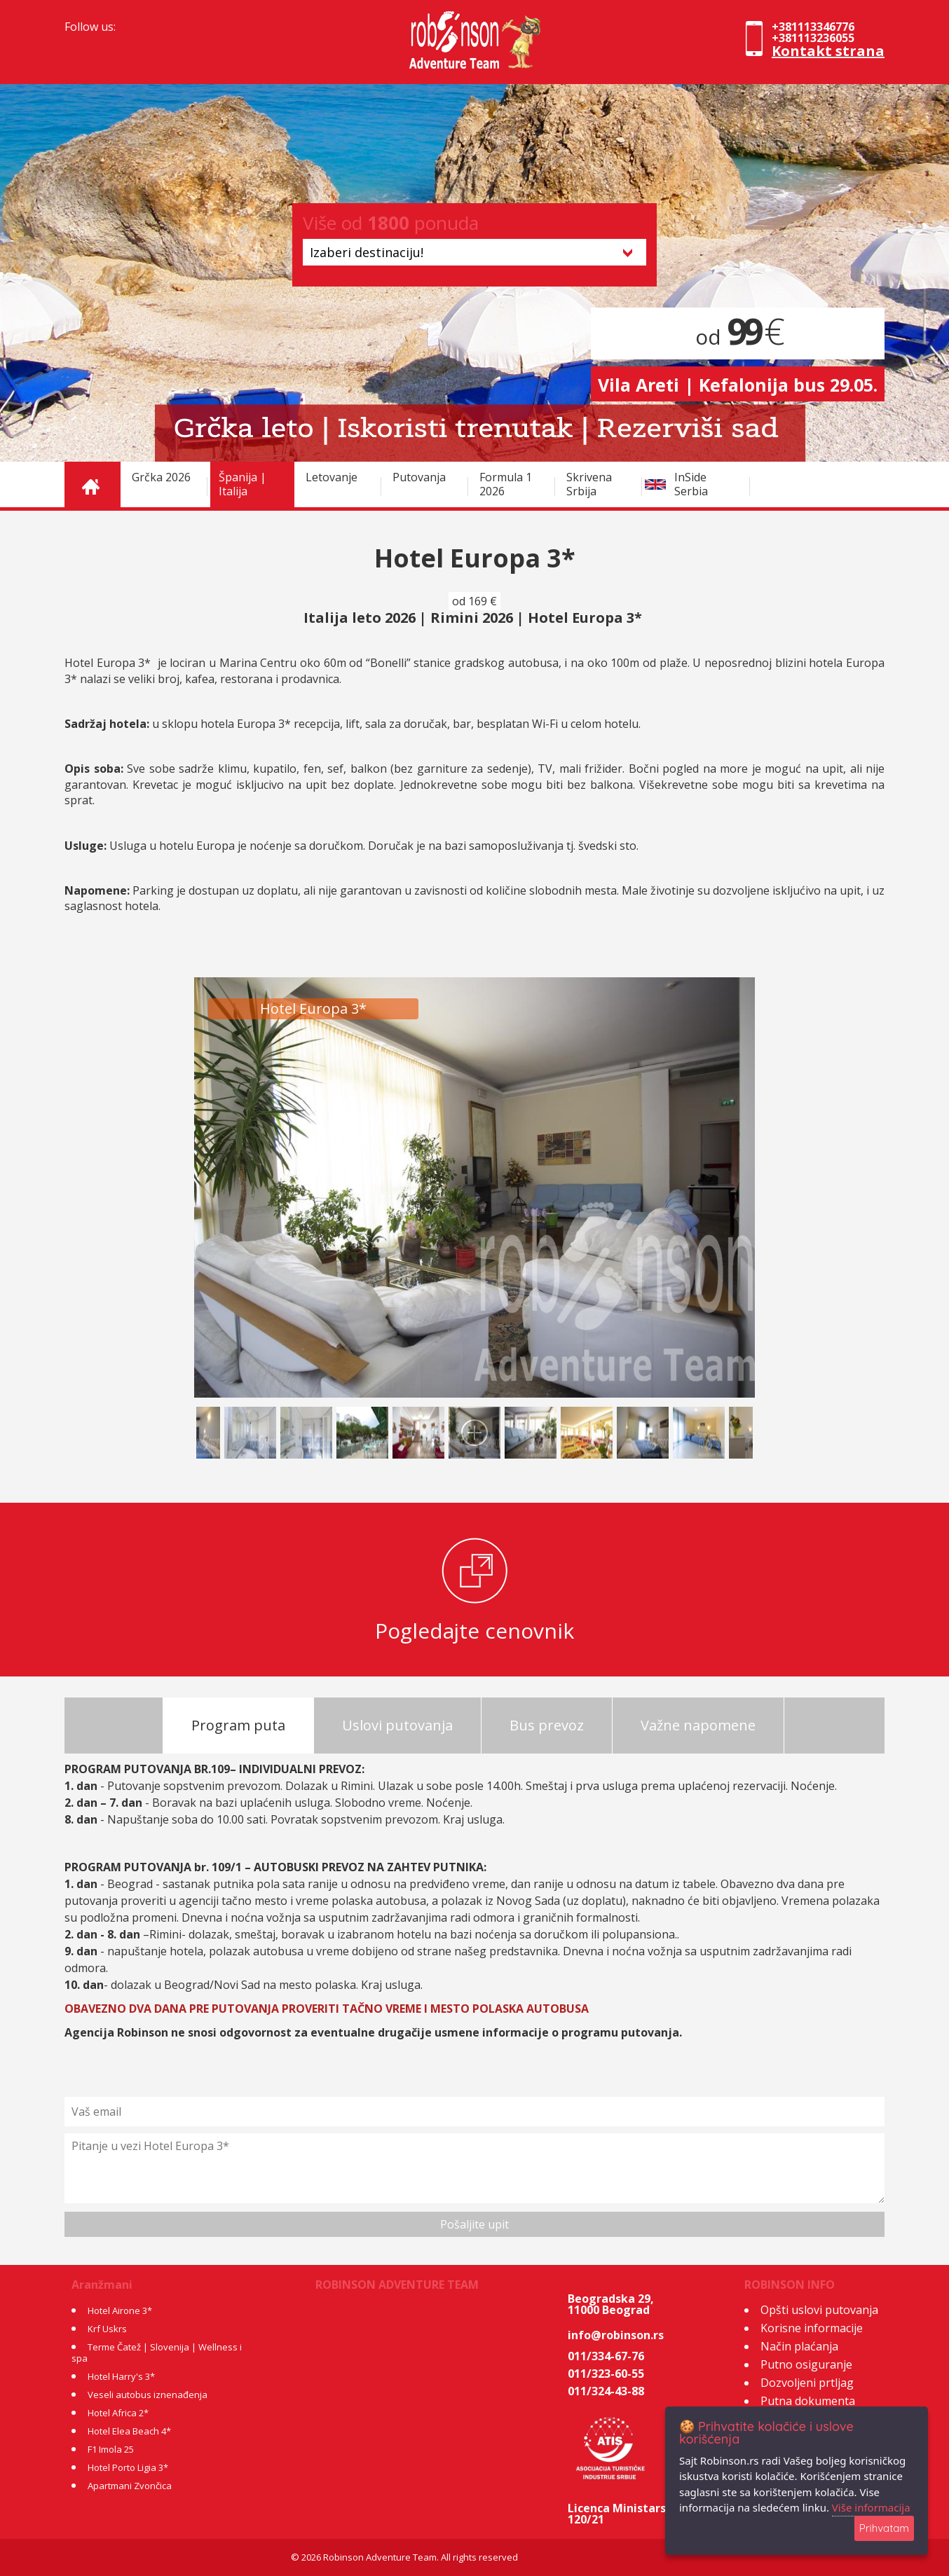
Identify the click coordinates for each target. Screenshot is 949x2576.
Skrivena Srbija (589, 484)
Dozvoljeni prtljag (807, 2382)
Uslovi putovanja (397, 1725)
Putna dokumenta (807, 2401)
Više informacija (871, 2507)
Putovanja (419, 477)
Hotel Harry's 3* (121, 2376)
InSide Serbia (691, 484)
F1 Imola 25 (111, 2449)
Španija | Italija (242, 484)
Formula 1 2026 (505, 484)
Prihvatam (884, 2528)
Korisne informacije (811, 2328)
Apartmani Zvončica (130, 2485)
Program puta (238, 1725)
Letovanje (331, 477)
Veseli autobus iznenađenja (147, 2394)
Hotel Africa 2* (118, 2412)
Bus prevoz (547, 1725)
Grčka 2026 (161, 477)
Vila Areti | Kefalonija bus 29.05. (738, 385)
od (737, 336)
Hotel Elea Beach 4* (129, 2431)
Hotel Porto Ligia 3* (128, 2467)
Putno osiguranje (806, 2364)
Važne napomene (698, 1725)
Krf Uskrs (107, 2328)
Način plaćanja (799, 2346)
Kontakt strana (828, 50)
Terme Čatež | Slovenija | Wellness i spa (156, 2352)
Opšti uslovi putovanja (819, 2309)
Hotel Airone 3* (120, 2310)
